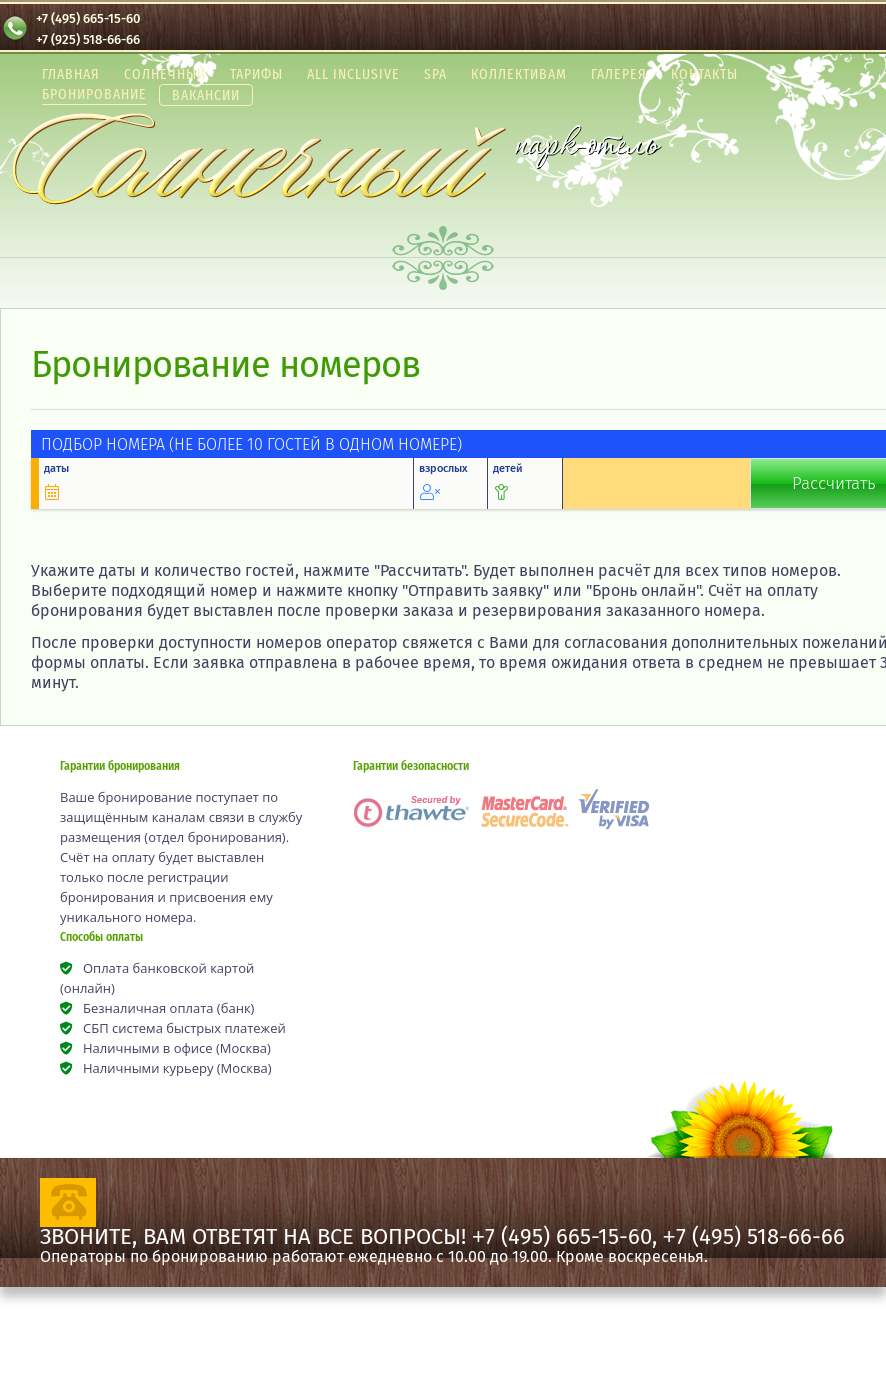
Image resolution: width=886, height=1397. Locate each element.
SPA (435, 74)
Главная (71, 74)
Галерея (619, 74)
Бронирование (94, 94)
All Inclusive (353, 74)
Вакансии (206, 95)
